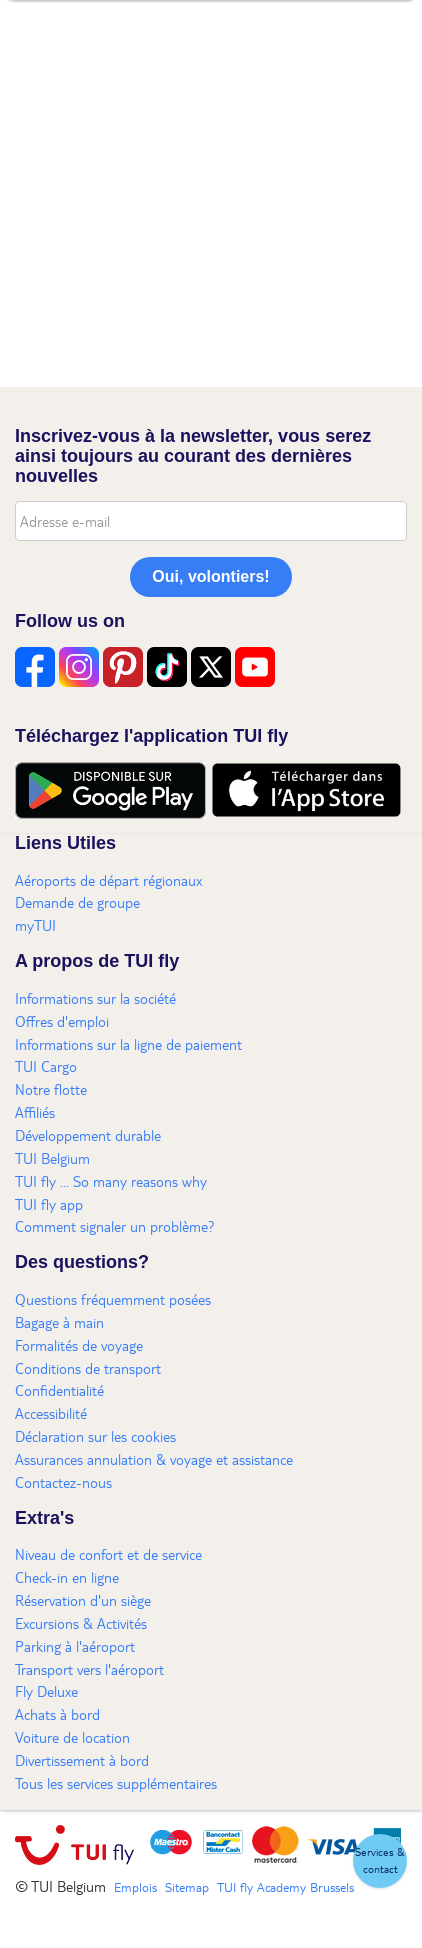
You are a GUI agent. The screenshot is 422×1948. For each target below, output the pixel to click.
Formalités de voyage (79, 1345)
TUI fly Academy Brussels (285, 1887)
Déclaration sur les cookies (95, 1436)
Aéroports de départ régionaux (108, 880)
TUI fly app (49, 1204)
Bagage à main (59, 1322)
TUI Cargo (46, 1066)
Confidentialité (59, 1390)
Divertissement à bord (82, 1760)
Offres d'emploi (62, 1021)
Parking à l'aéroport (75, 1646)
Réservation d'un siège (83, 1600)
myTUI (35, 925)
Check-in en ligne (67, 1577)
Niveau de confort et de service (108, 1554)
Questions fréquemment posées (113, 1299)
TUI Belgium (52, 1158)
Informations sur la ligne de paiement (128, 1044)
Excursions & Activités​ (81, 1623)
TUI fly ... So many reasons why (111, 1181)
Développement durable (88, 1135)
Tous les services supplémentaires (116, 1783)
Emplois (135, 1887)
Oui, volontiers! (210, 576)
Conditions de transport (88, 1368)
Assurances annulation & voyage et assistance (154, 1459)
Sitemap (187, 1887)
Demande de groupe (77, 902)
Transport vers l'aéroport (89, 1669)
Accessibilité (51, 1413)
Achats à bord (57, 1714)
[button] (380, 1861)
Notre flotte (51, 1089)
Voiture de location (72, 1737)
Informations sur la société (95, 998)
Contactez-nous (63, 1482)
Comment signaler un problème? (115, 1226)
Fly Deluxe (46, 1691)
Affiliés (35, 1112)
